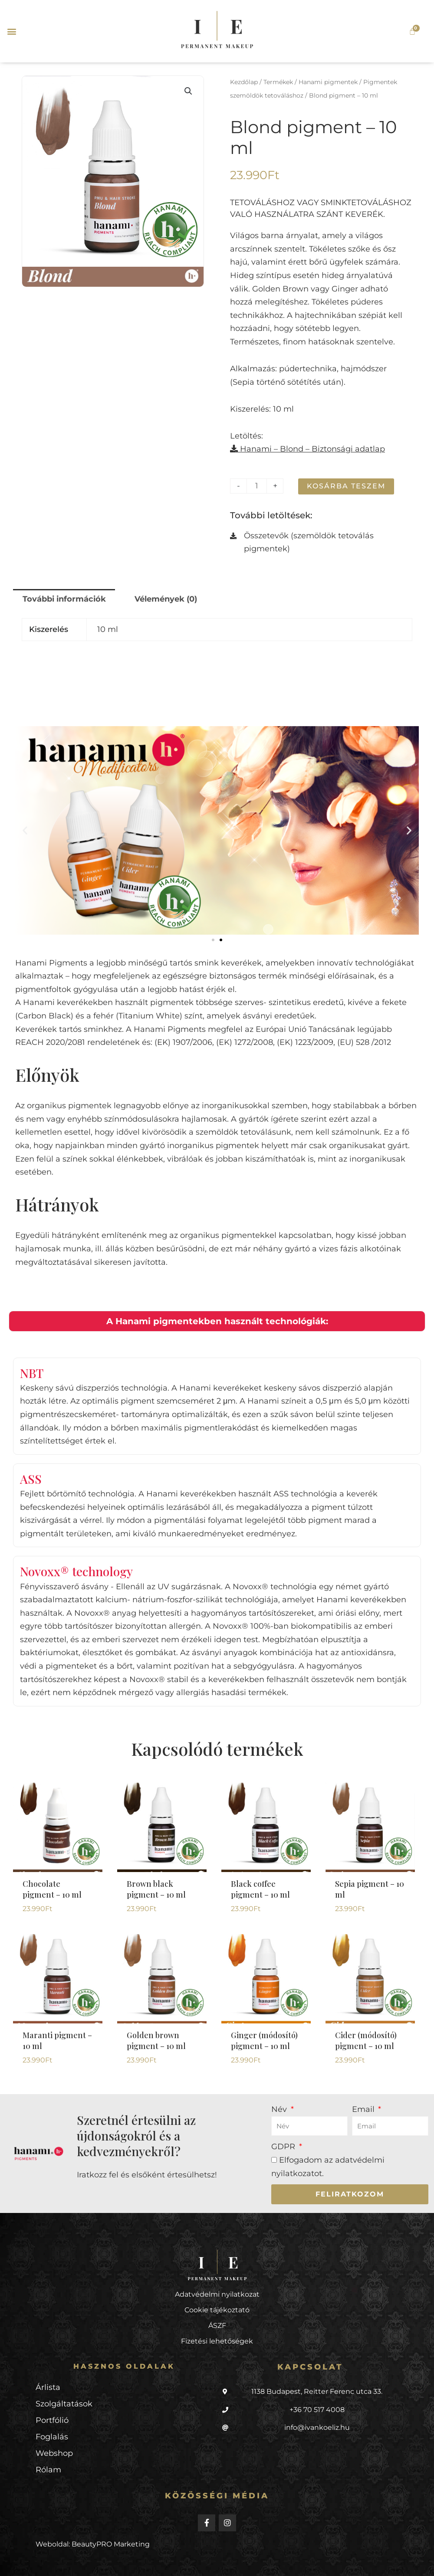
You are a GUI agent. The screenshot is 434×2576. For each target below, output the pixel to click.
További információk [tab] (64, 599)
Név (280, 2121)
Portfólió (52, 2432)
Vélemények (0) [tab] (166, 599)
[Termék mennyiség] (257, 486)
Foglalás (52, 2449)
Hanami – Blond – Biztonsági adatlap (307, 449)
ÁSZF (217, 2337)
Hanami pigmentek (328, 82)
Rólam (48, 2482)
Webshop (54, 2465)
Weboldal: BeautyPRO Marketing (93, 2556)
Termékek (278, 82)
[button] (11, 31)
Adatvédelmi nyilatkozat (217, 2306)
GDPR (284, 2159)
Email (364, 2121)
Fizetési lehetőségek (217, 2353)
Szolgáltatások (64, 2416)
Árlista (48, 2399)
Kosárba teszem (346, 486)
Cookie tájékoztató (217, 2321)
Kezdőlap (244, 82)
